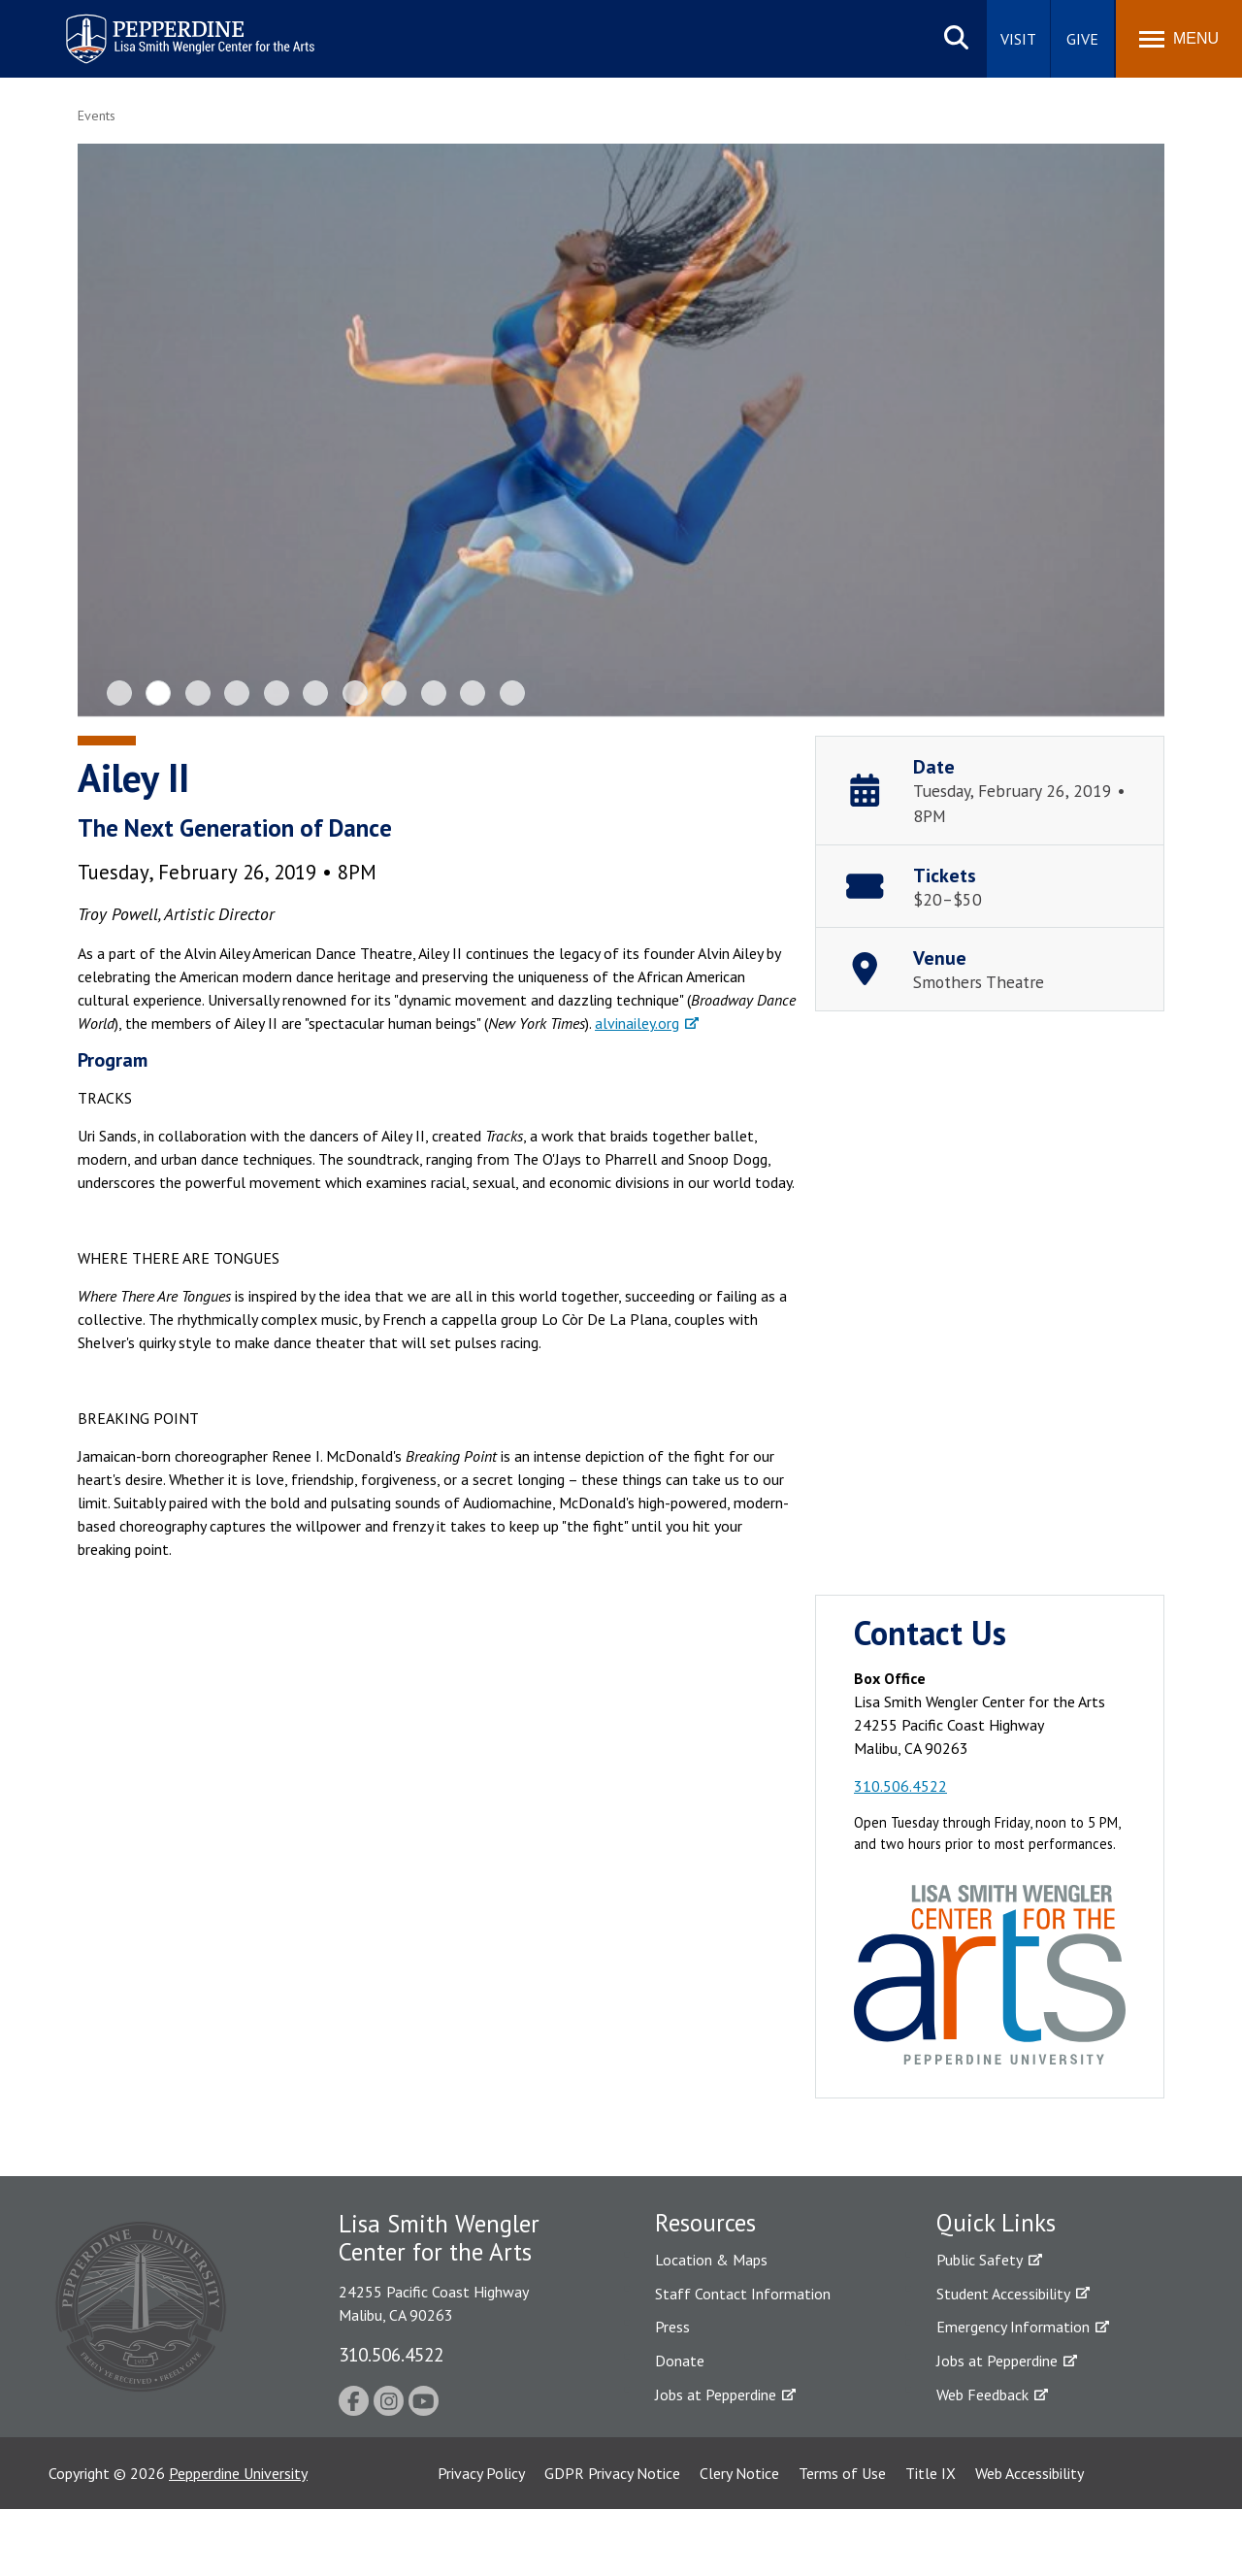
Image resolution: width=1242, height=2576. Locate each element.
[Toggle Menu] (1179, 39)
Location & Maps (711, 2259)
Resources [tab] (705, 2222)
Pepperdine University (238, 2473)
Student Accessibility (1003, 2293)
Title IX (930, 2473)
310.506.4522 (900, 1786)
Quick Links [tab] (996, 2222)
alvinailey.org (637, 1023)
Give (1082, 39)
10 (472, 693)
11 (512, 693)
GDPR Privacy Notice (612, 2473)
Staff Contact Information (743, 2293)
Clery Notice (739, 2473)
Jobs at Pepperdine (715, 2394)
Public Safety (979, 2259)
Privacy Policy (481, 2473)
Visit (1018, 39)
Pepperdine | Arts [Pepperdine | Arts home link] (115, 18)
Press (672, 2326)
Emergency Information (1013, 2326)
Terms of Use (842, 2473)
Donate (679, 2360)
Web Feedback (982, 2394)
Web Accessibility (1029, 2473)
